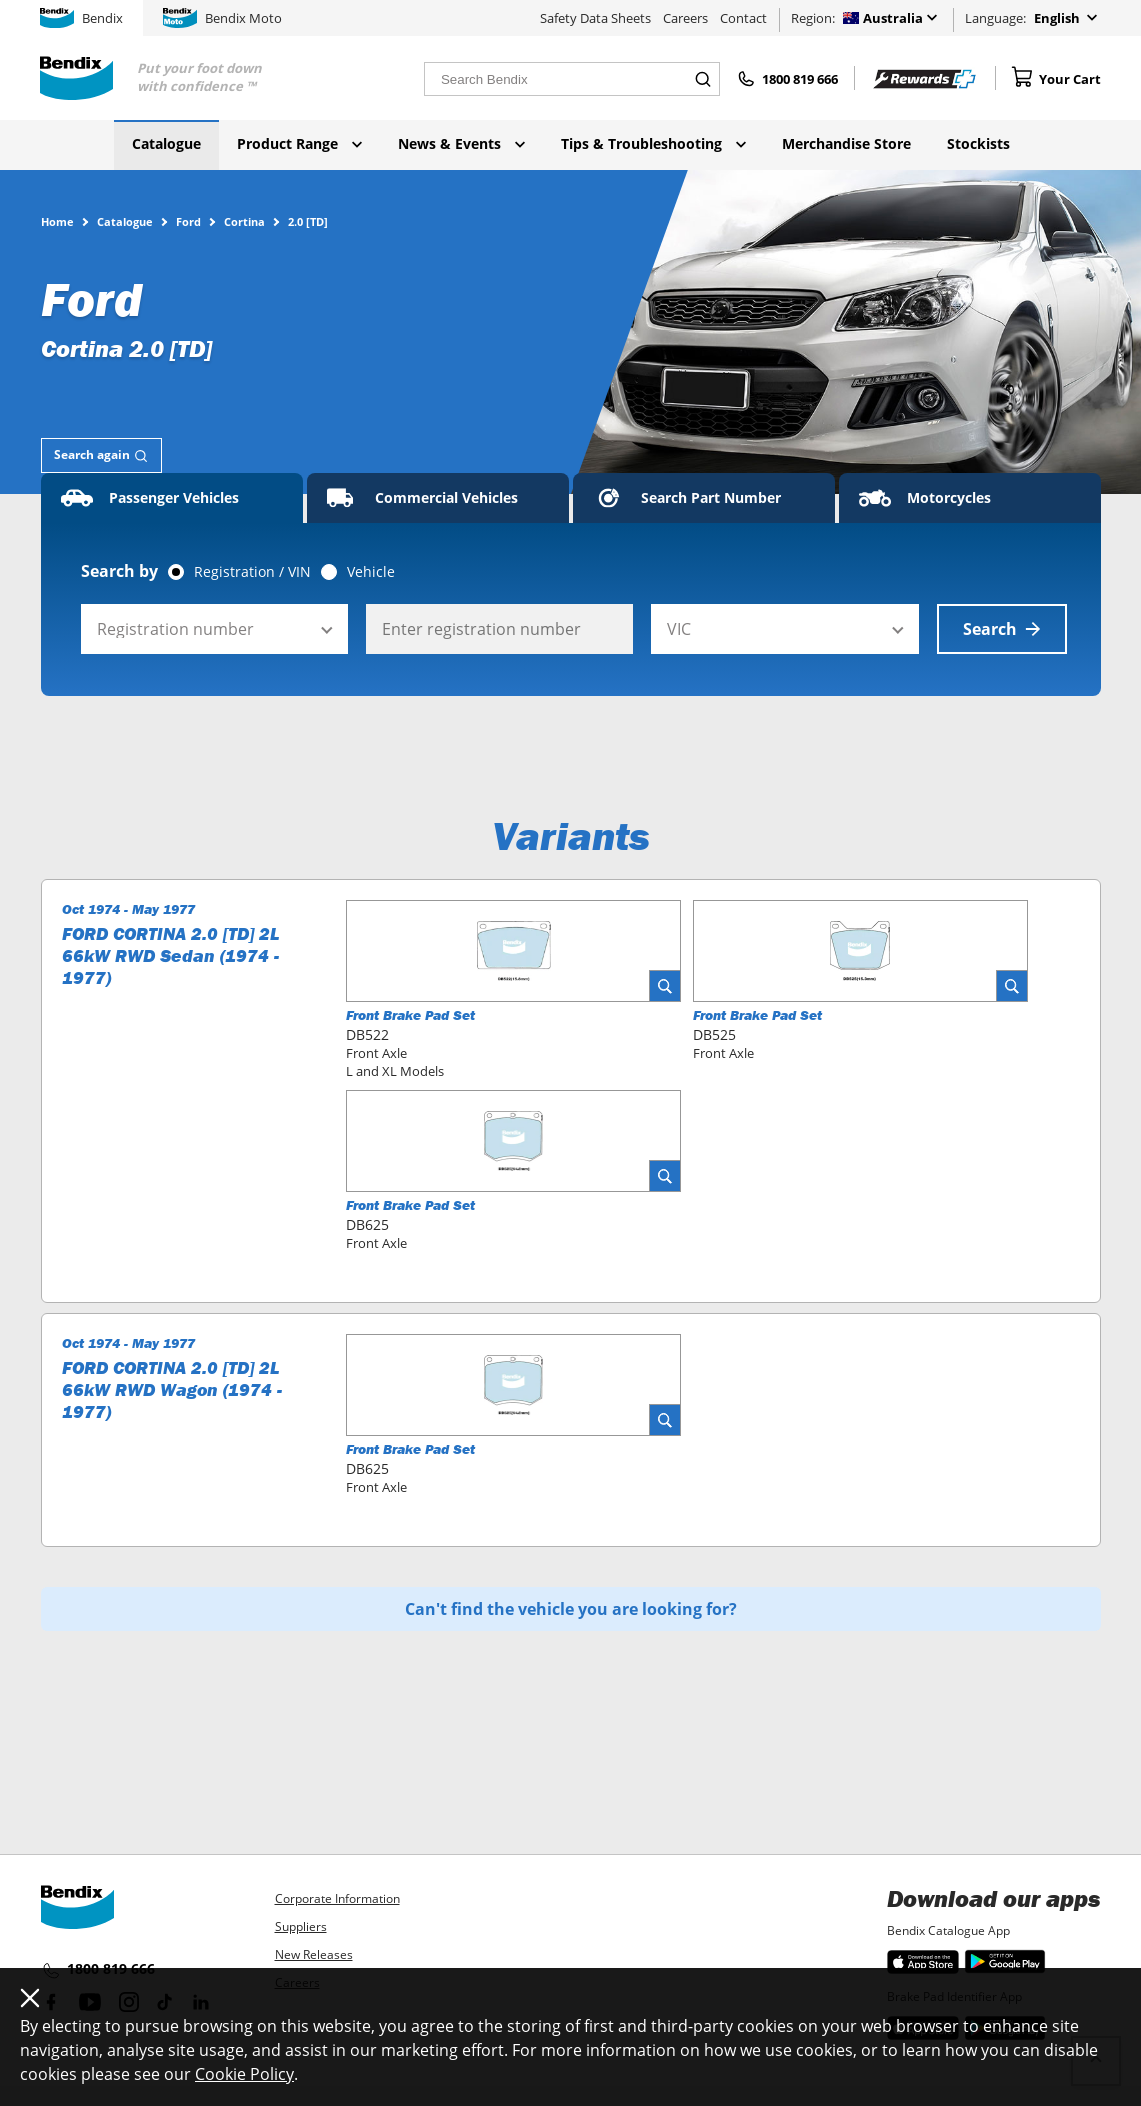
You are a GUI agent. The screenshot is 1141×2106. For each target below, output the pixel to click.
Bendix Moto (222, 18)
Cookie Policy (244, 2074)
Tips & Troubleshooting (653, 143)
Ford (188, 221)
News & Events (461, 143)
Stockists (978, 143)
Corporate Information (337, 1898)
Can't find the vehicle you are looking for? (571, 1609)
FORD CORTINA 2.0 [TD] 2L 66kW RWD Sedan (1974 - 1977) (170, 956)
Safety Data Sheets (595, 18)
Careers (685, 18)
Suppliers (301, 1926)
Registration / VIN (252, 572)
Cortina (244, 221)
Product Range (299, 143)
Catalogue (166, 143)
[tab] (101, 455)
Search (1002, 629)
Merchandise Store (846, 143)
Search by (119, 571)
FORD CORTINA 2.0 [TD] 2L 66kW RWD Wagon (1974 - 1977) (172, 1390)
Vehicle (371, 572)
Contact (743, 18)
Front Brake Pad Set (410, 1015)
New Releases (314, 1954)
